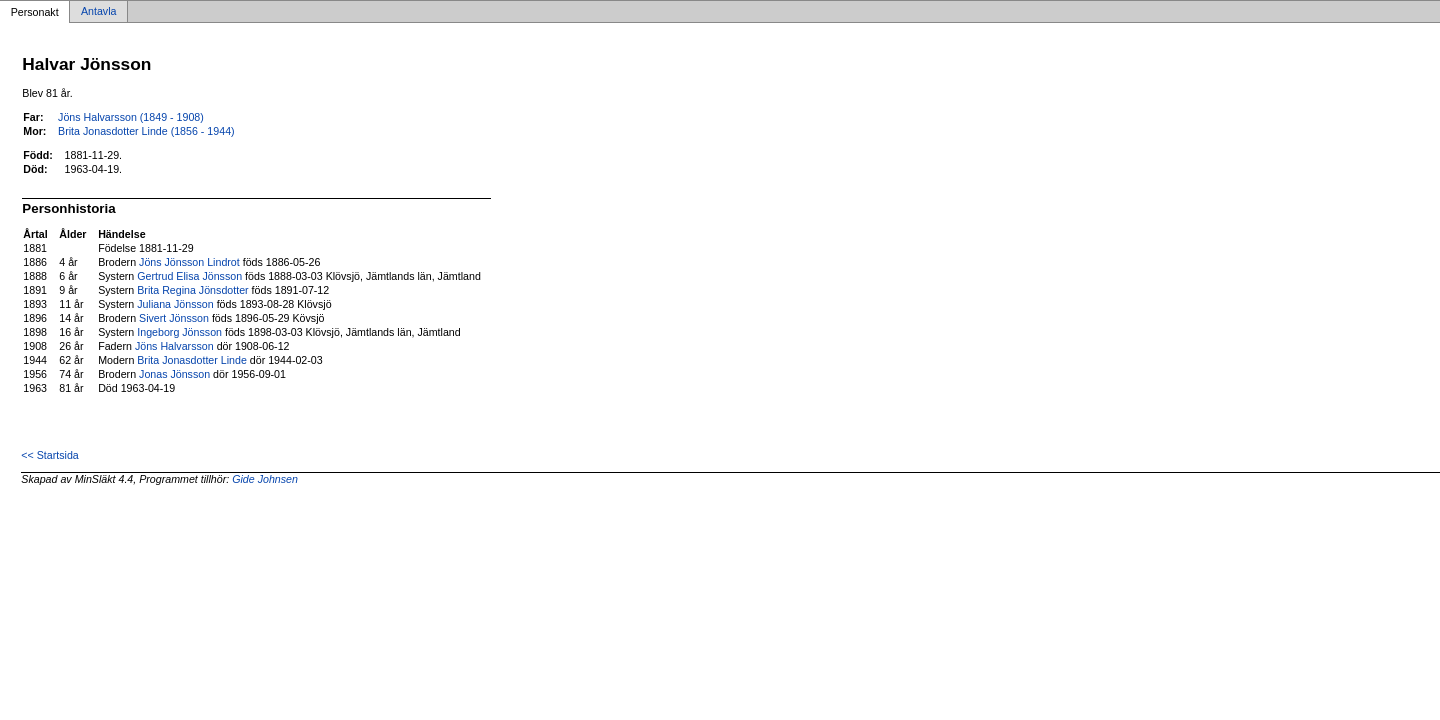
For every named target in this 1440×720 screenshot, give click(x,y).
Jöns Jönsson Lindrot (189, 262)
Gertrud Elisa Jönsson (189, 276)
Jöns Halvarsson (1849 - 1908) (131, 117)
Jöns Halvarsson (174, 346)
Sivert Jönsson (174, 318)
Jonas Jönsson (174, 374)
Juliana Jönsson (175, 304)
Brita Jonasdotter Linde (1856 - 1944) (146, 131)
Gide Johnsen (265, 479)
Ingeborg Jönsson (179, 332)
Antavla (99, 12)
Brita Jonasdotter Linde (192, 360)
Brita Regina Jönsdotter (192, 290)
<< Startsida (49, 455)
